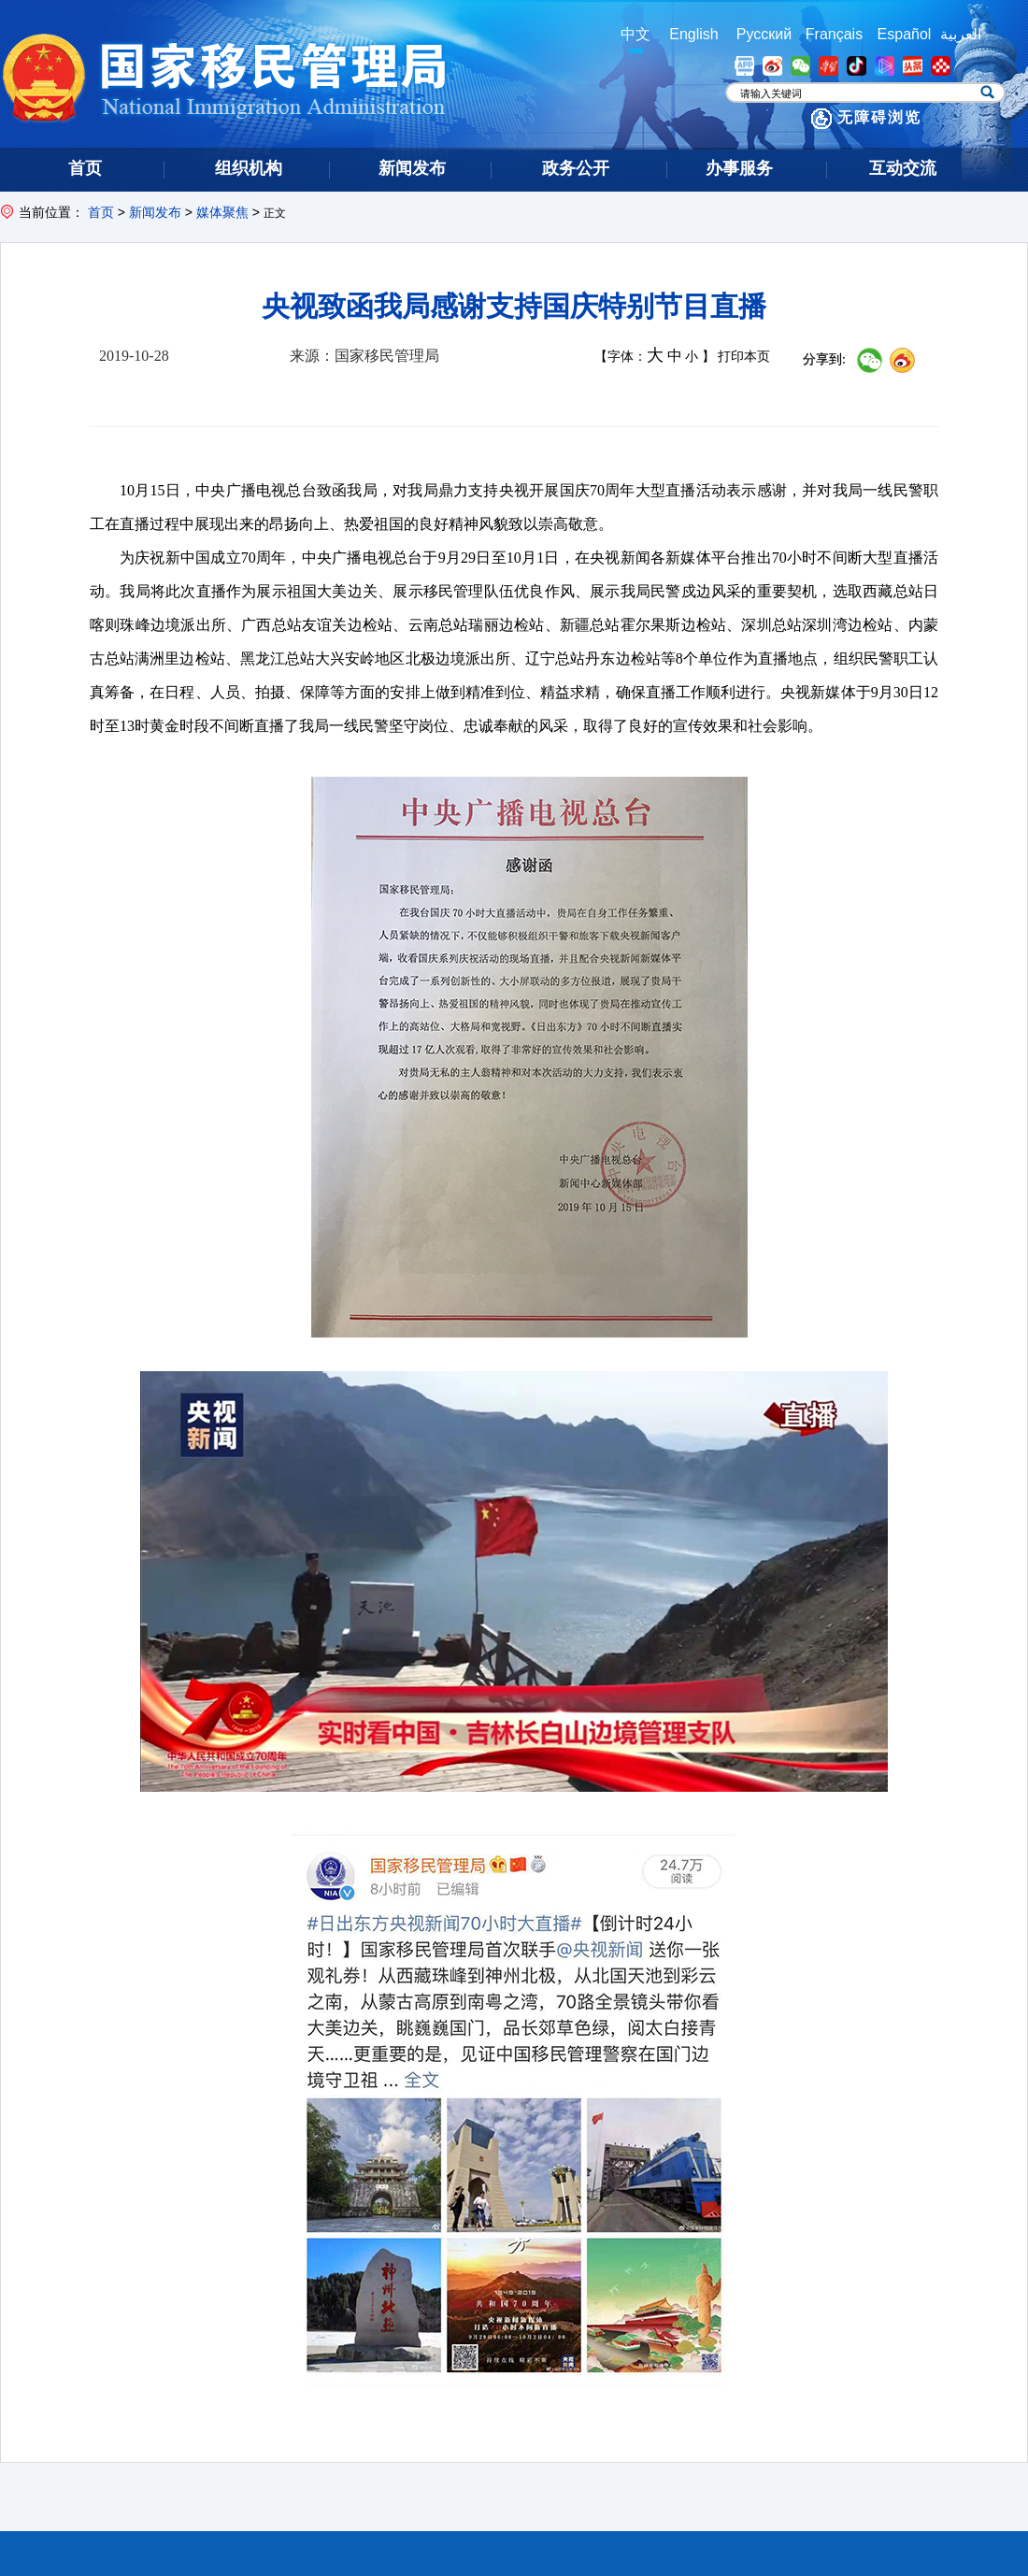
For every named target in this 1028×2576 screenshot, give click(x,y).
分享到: (824, 359)
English (693, 34)
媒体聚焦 (222, 212)
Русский (764, 34)
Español (905, 34)
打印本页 (744, 357)
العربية (960, 34)
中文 (635, 34)
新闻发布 (155, 212)
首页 (101, 212)
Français (834, 34)
